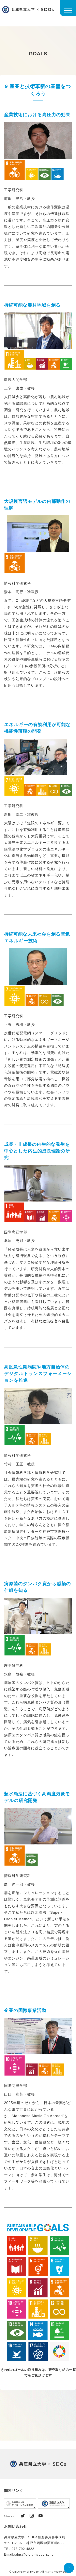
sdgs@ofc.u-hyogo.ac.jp (34, 2554)
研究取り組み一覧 (62, 2370)
